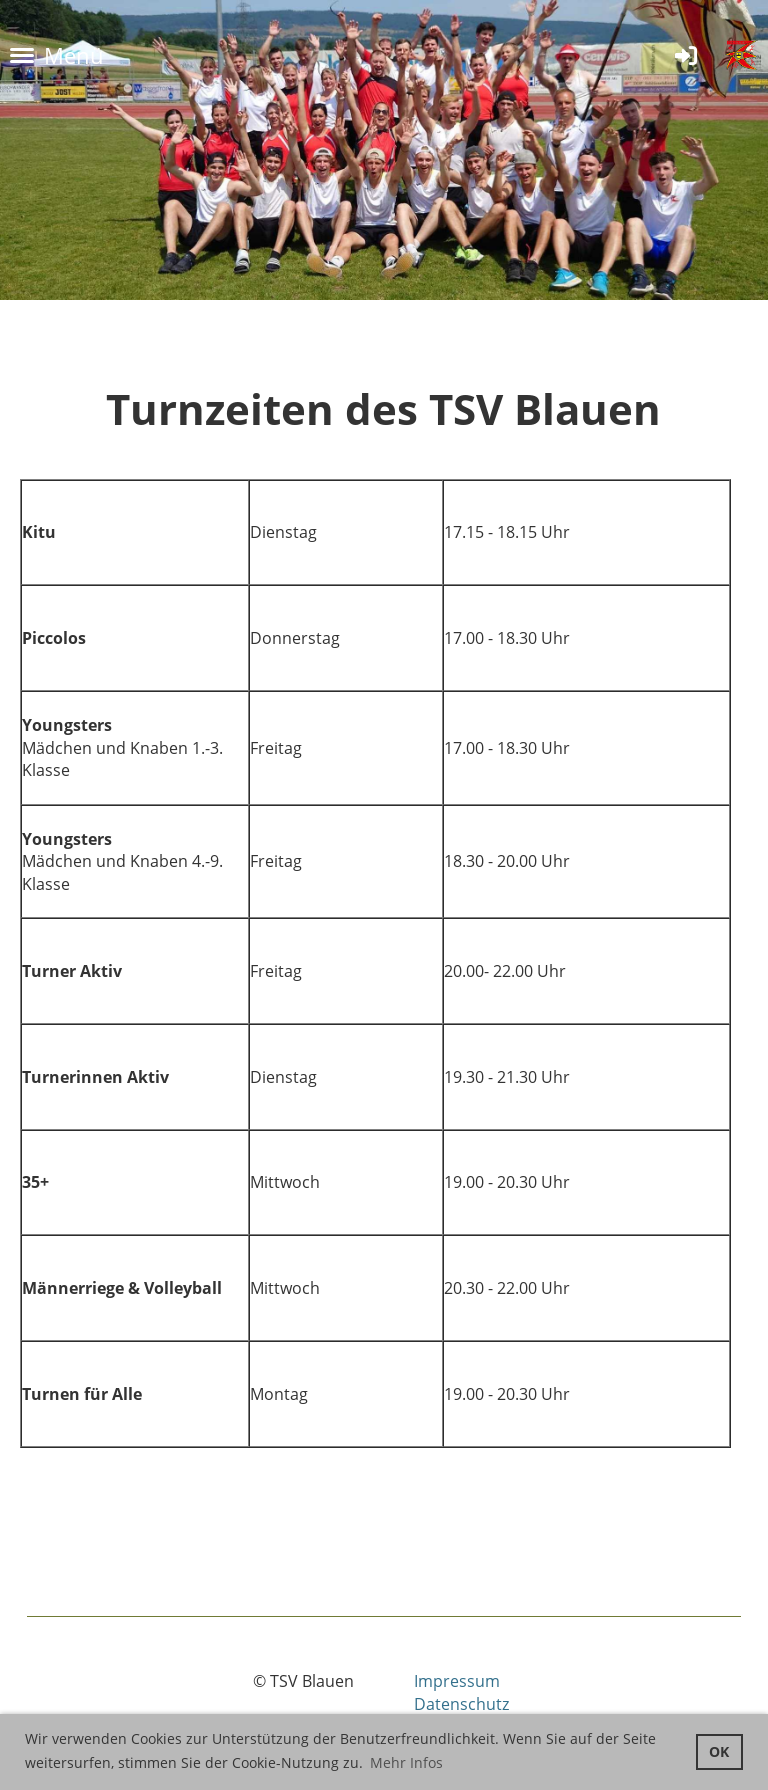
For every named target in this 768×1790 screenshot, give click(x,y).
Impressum (457, 1681)
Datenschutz (461, 1704)
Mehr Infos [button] (406, 1762)
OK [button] (719, 1751)
